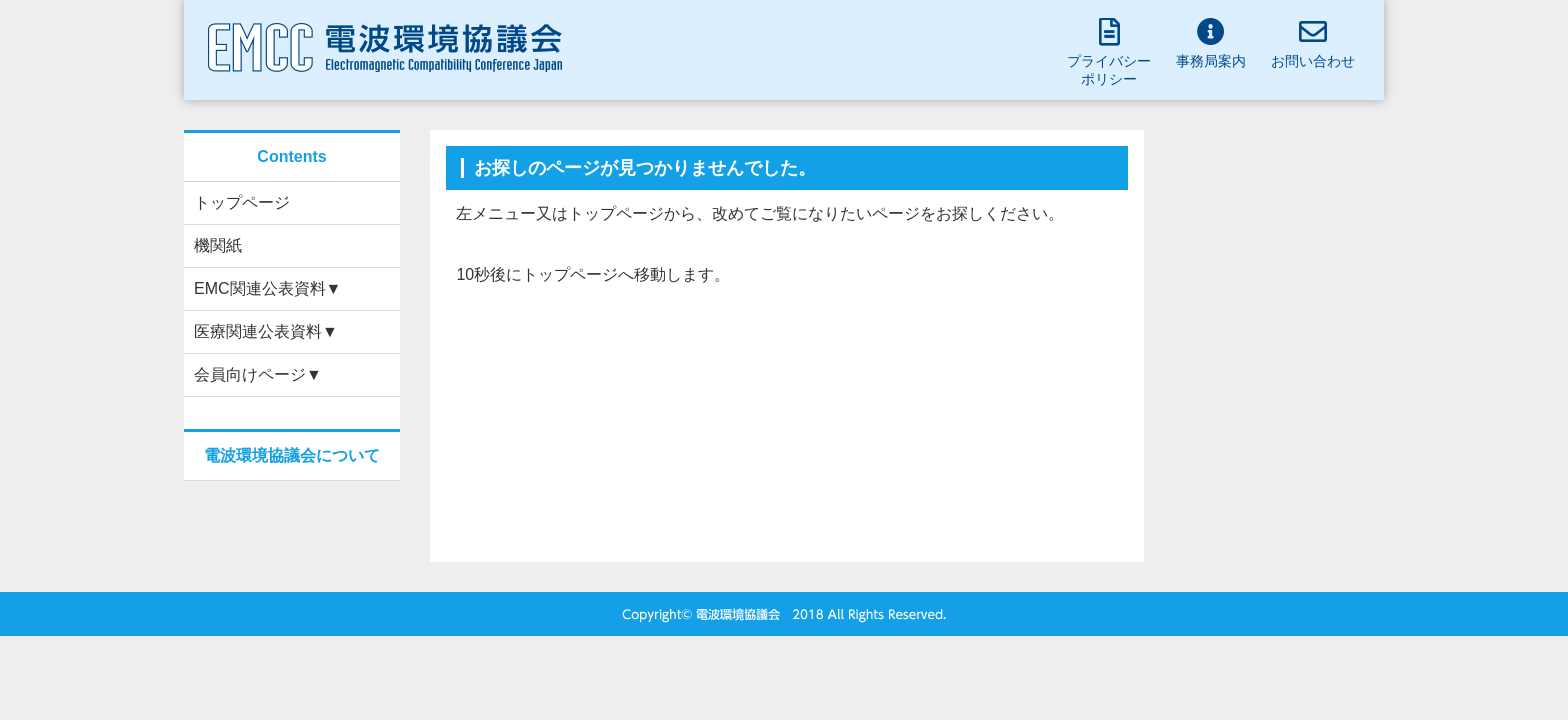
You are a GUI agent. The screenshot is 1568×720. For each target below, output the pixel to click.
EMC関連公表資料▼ (267, 288)
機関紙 (218, 245)
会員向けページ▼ (258, 374)
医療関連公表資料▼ (266, 331)
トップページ (242, 202)
